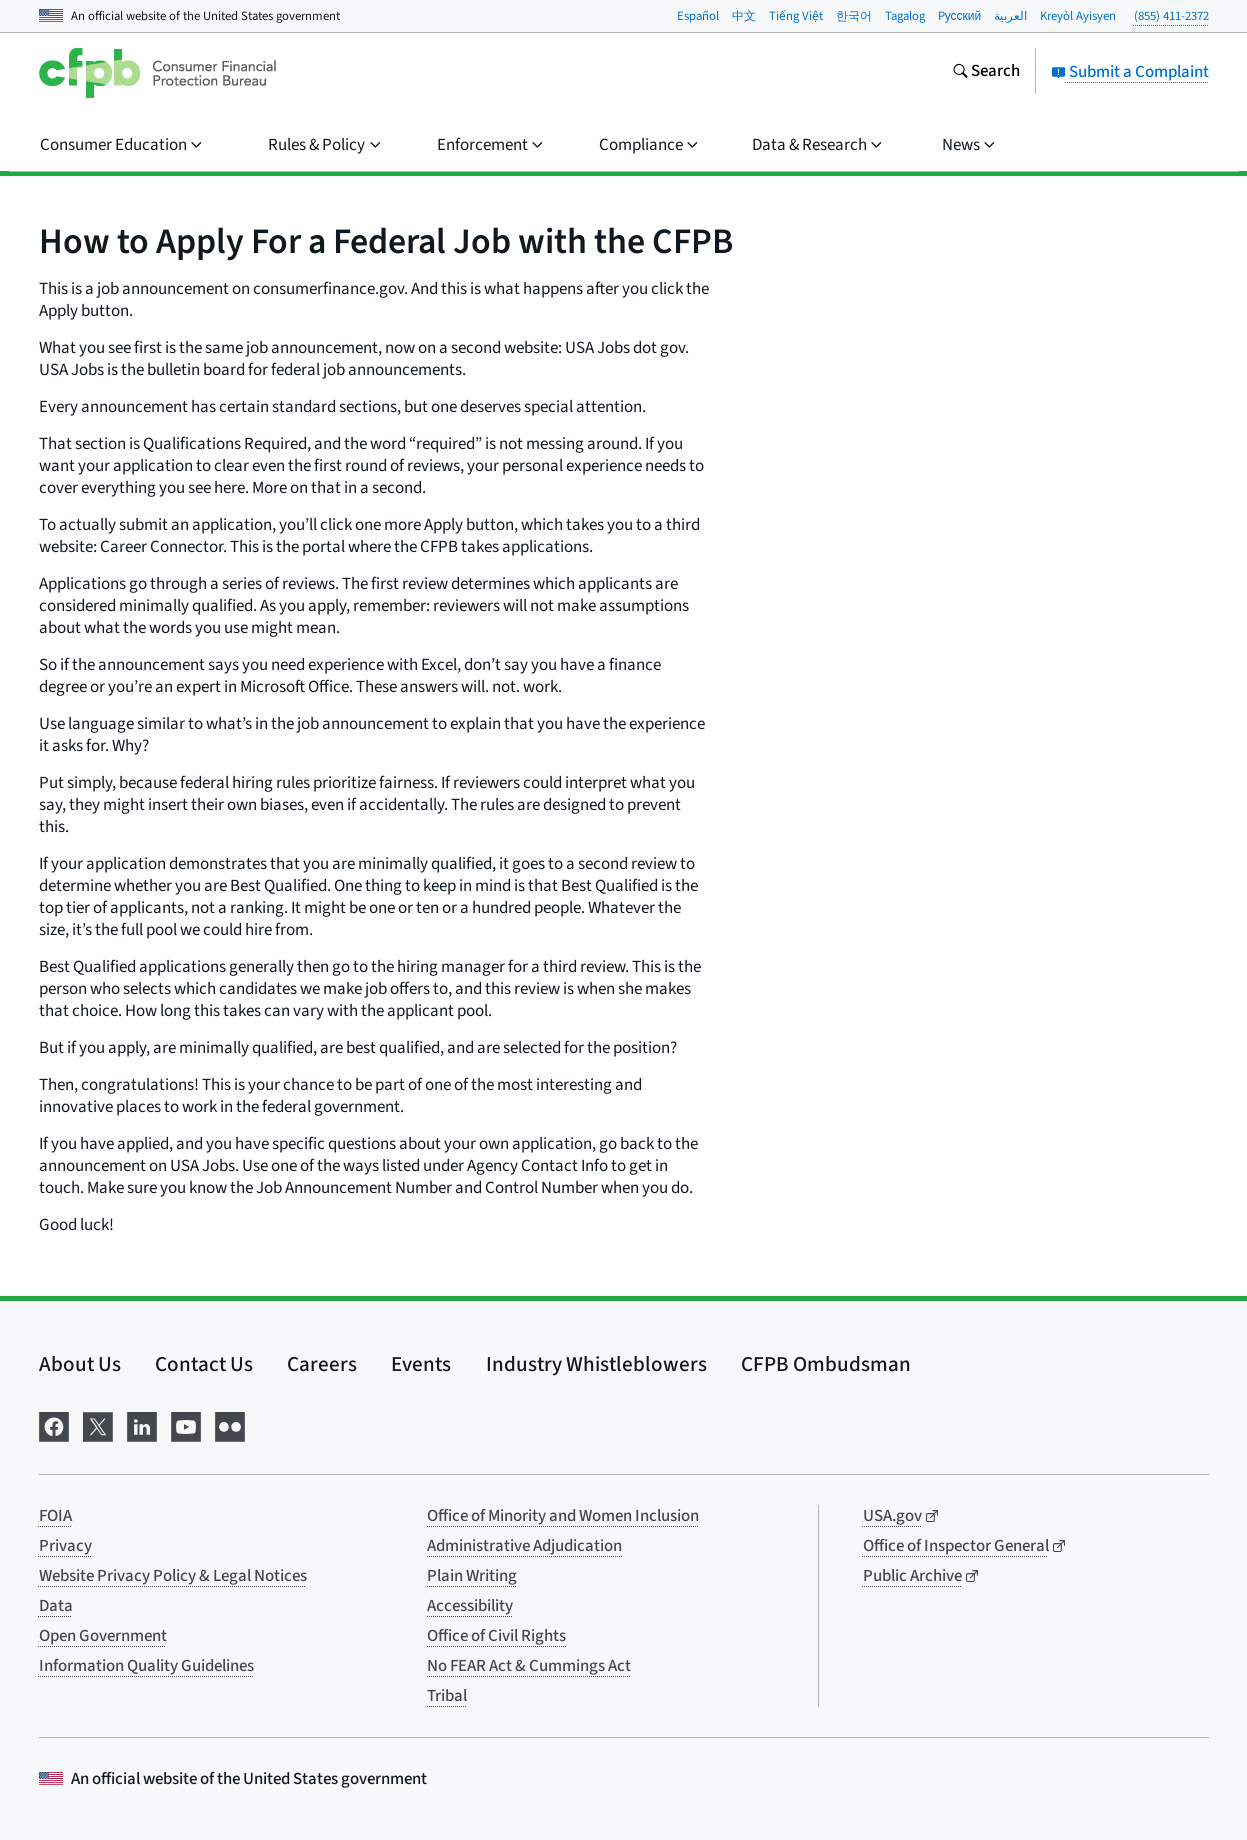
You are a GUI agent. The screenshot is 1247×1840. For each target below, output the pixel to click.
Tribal (447, 1696)
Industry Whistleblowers (596, 1364)
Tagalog (905, 16)
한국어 (854, 16)
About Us (80, 1364)
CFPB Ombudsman (826, 1364)
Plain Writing (472, 1576)
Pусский (960, 16)
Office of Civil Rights (496, 1636)
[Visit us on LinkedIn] (142, 1424)
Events (421, 1364)
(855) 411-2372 (1171, 16)
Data (56, 1606)
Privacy (65, 1546)
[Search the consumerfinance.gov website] (986, 73)
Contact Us (204, 1364)
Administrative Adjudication (524, 1546)
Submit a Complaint (1130, 72)
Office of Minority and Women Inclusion (563, 1516)
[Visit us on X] (98, 1424)
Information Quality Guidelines (146, 1666)
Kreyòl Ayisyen (1078, 16)
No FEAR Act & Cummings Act (529, 1666)
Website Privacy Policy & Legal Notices (173, 1576)
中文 (744, 16)
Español (698, 16)
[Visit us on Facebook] (54, 1424)
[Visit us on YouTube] (186, 1424)
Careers (322, 1364)
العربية (1010, 16)
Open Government (103, 1636)
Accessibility (470, 1606)
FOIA (55, 1516)
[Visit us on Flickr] (230, 1424)
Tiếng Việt (796, 16)
